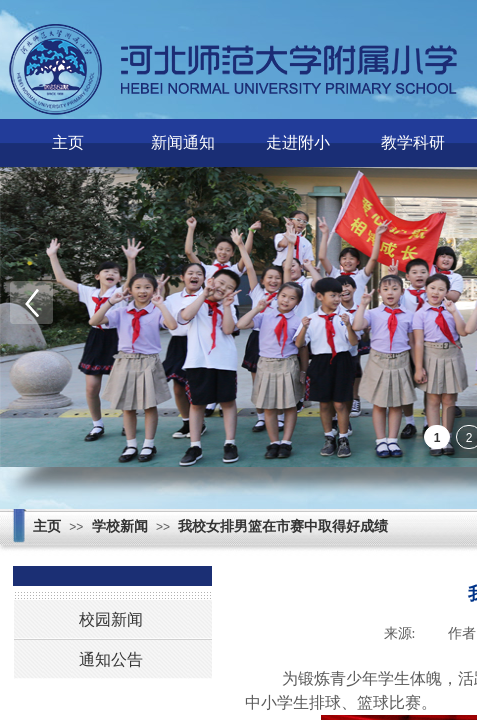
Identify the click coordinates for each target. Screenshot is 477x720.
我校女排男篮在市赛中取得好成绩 (283, 526)
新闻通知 (183, 142)
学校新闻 (120, 526)
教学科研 (413, 142)
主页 (68, 142)
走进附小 (298, 142)
